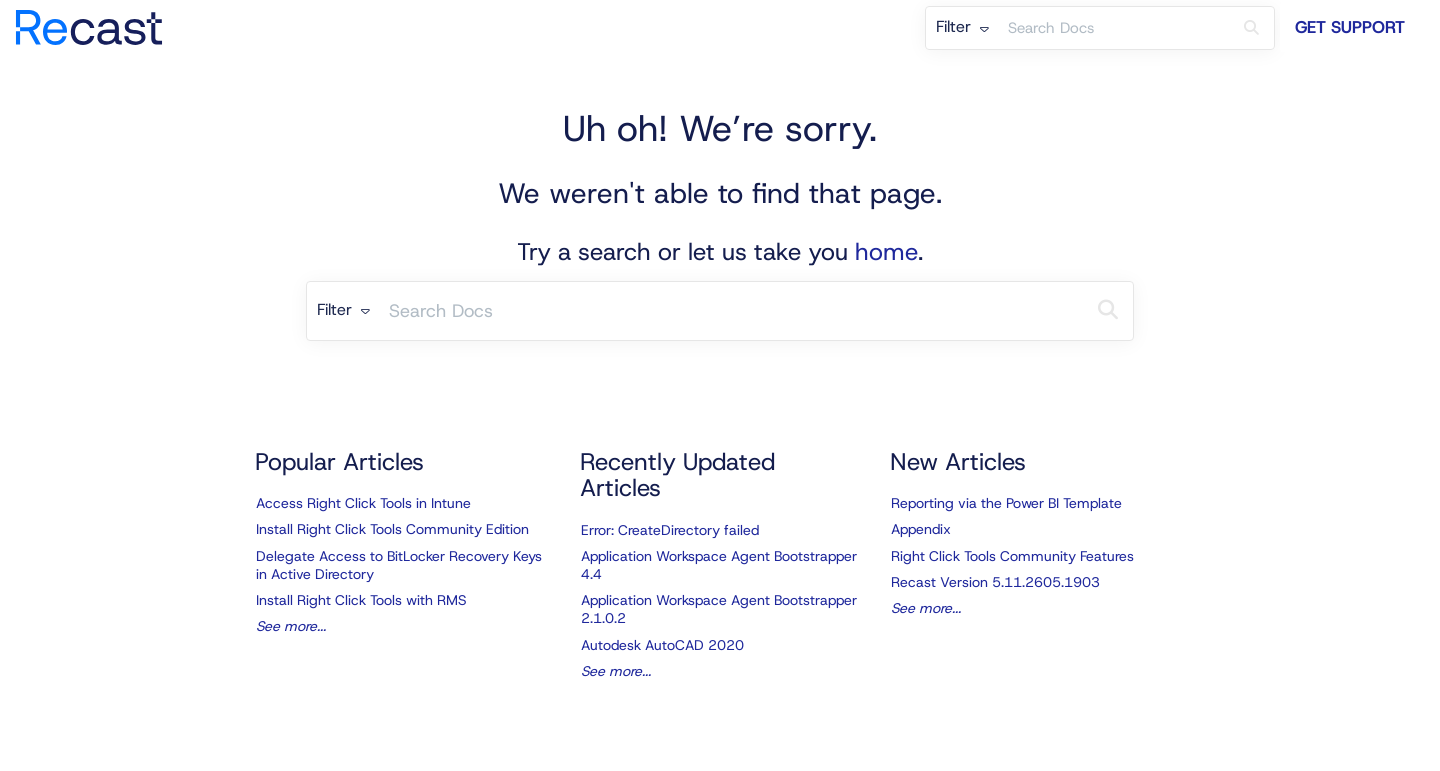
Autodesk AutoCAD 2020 (662, 645)
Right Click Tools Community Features (1012, 556)
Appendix (921, 529)
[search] (1114, 28)
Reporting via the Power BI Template (1006, 503)
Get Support (1350, 27)
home (886, 252)
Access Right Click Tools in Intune (363, 503)
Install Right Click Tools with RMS (361, 600)
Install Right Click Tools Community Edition (392, 529)
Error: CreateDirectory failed (670, 530)
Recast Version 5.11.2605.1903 (995, 582)
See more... (291, 626)
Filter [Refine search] (962, 26)
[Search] (1251, 28)
